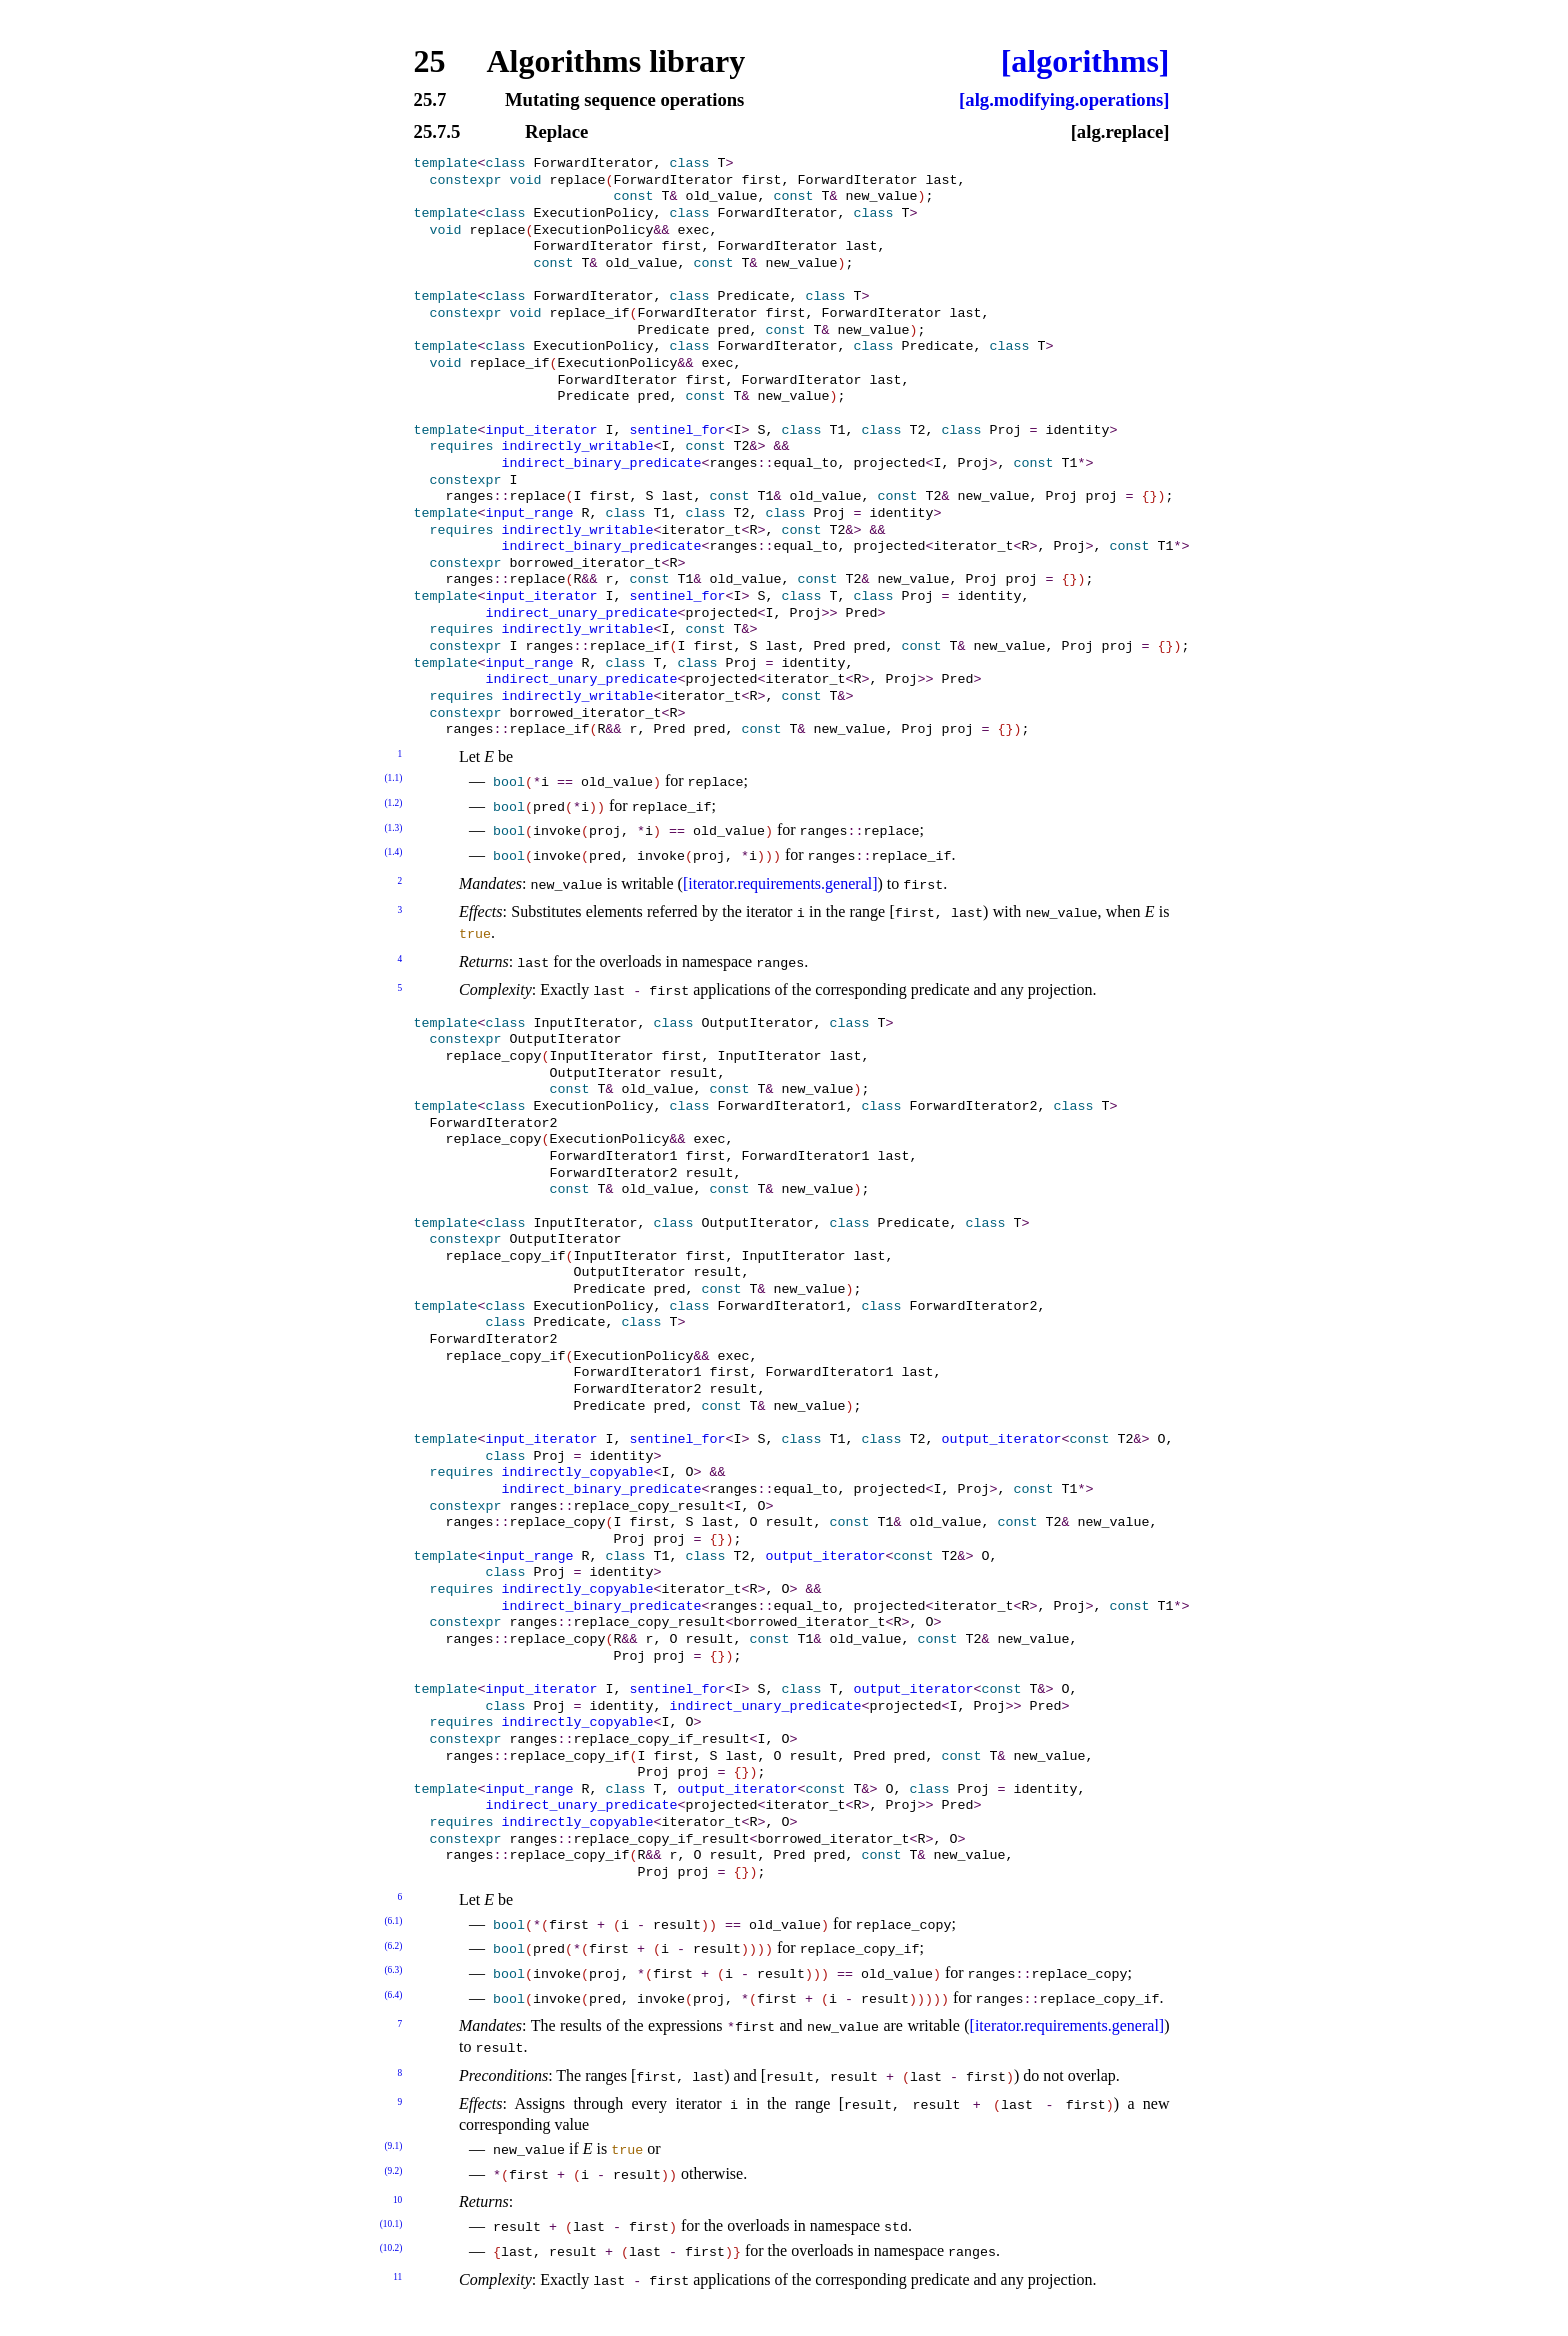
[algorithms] (1085, 61)
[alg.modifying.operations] (1064, 100)
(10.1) (391, 2224)
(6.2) (393, 1946)
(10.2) (391, 2248)
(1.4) (393, 852)
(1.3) (393, 828)
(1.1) (393, 778)
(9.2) (393, 2171)
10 (397, 2200)
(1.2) (393, 803)
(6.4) (393, 1995)
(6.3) (393, 1970)
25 (430, 61)
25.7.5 (437, 132)
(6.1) (393, 1921)
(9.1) (393, 2146)
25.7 (430, 100)
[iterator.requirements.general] (780, 883)
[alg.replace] (1120, 132)
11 (397, 2277)
